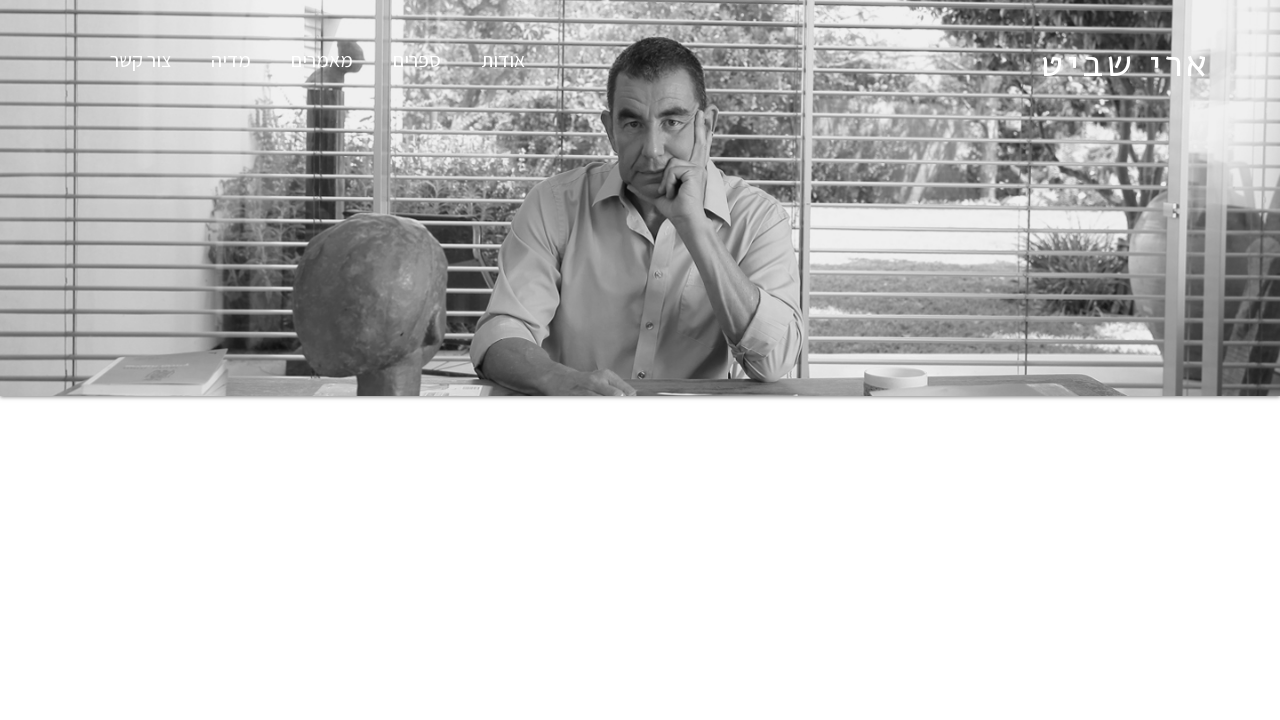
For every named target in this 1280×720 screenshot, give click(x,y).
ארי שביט (1125, 64)
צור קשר (140, 60)
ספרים (417, 60)
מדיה (231, 60)
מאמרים (322, 60)
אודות (503, 60)
